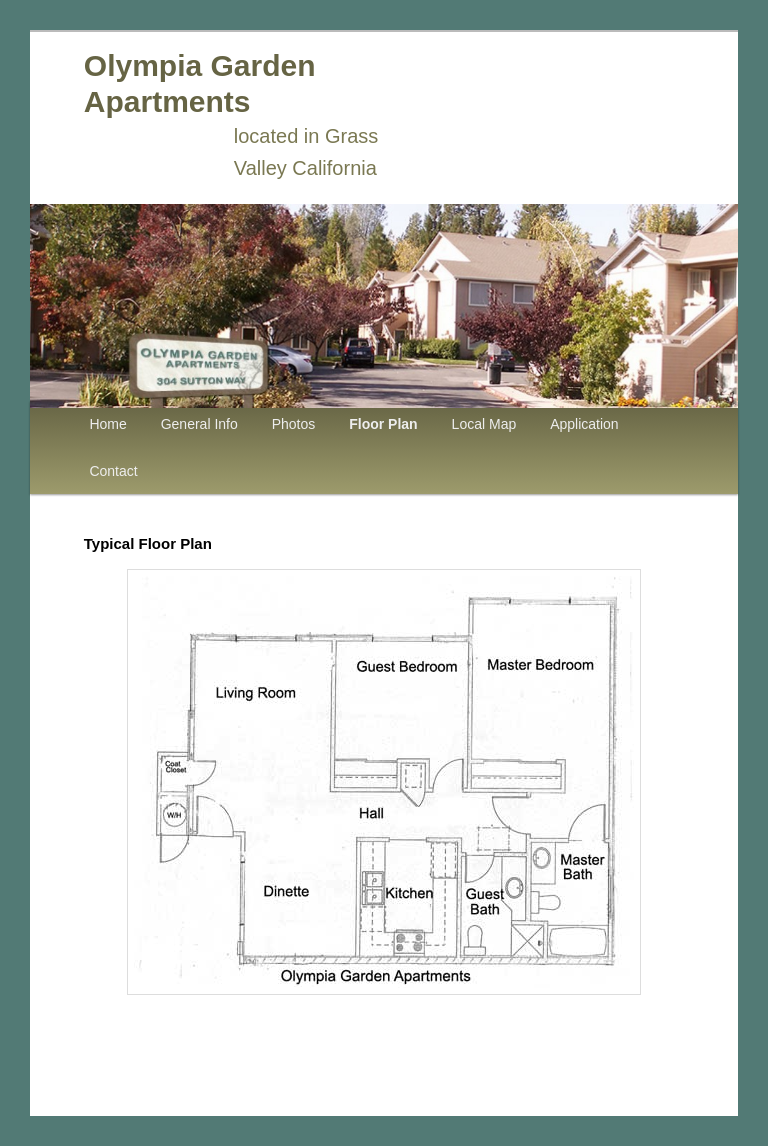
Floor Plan (383, 424)
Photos (294, 424)
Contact (113, 471)
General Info (199, 424)
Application (584, 424)
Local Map (484, 424)
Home (107, 424)
